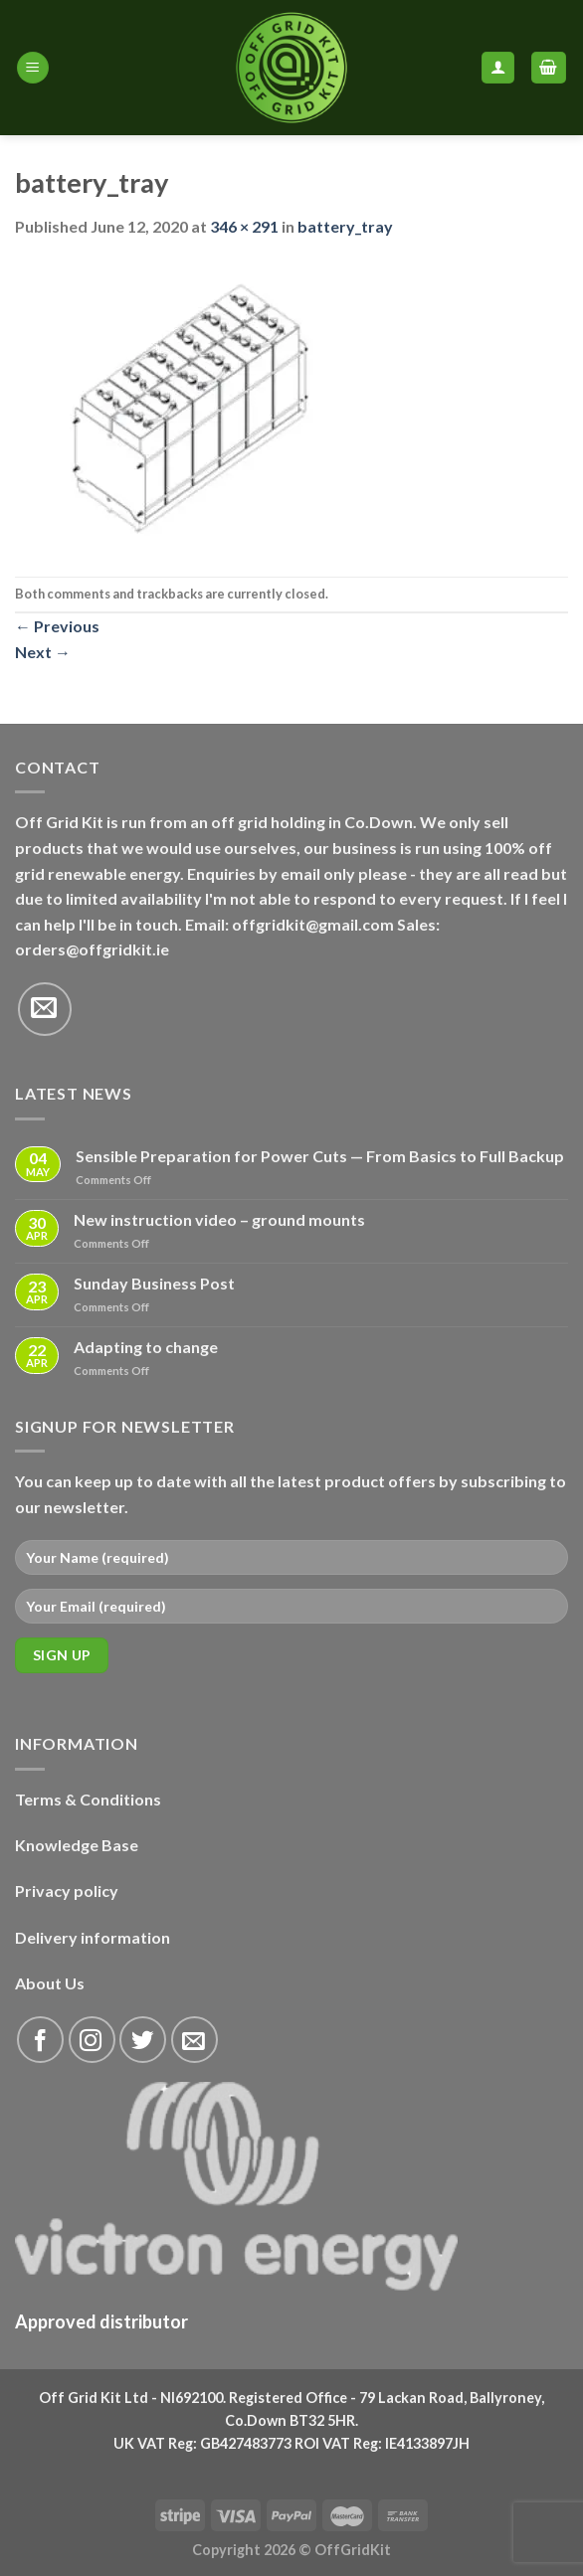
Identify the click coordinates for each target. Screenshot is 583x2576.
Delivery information (92, 1937)
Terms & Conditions (88, 1799)
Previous (57, 625)
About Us (50, 1983)
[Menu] (33, 68)
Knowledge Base (76, 1844)
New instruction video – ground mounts (219, 1219)
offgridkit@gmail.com (313, 924)
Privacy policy (66, 1890)
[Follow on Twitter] (142, 2039)
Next (43, 651)
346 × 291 (244, 226)
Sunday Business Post (154, 1283)
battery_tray (345, 226)
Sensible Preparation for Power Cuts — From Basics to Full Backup (320, 1155)
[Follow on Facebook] (40, 2039)
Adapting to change (146, 1346)
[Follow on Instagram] (92, 2039)
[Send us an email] (45, 1009)
